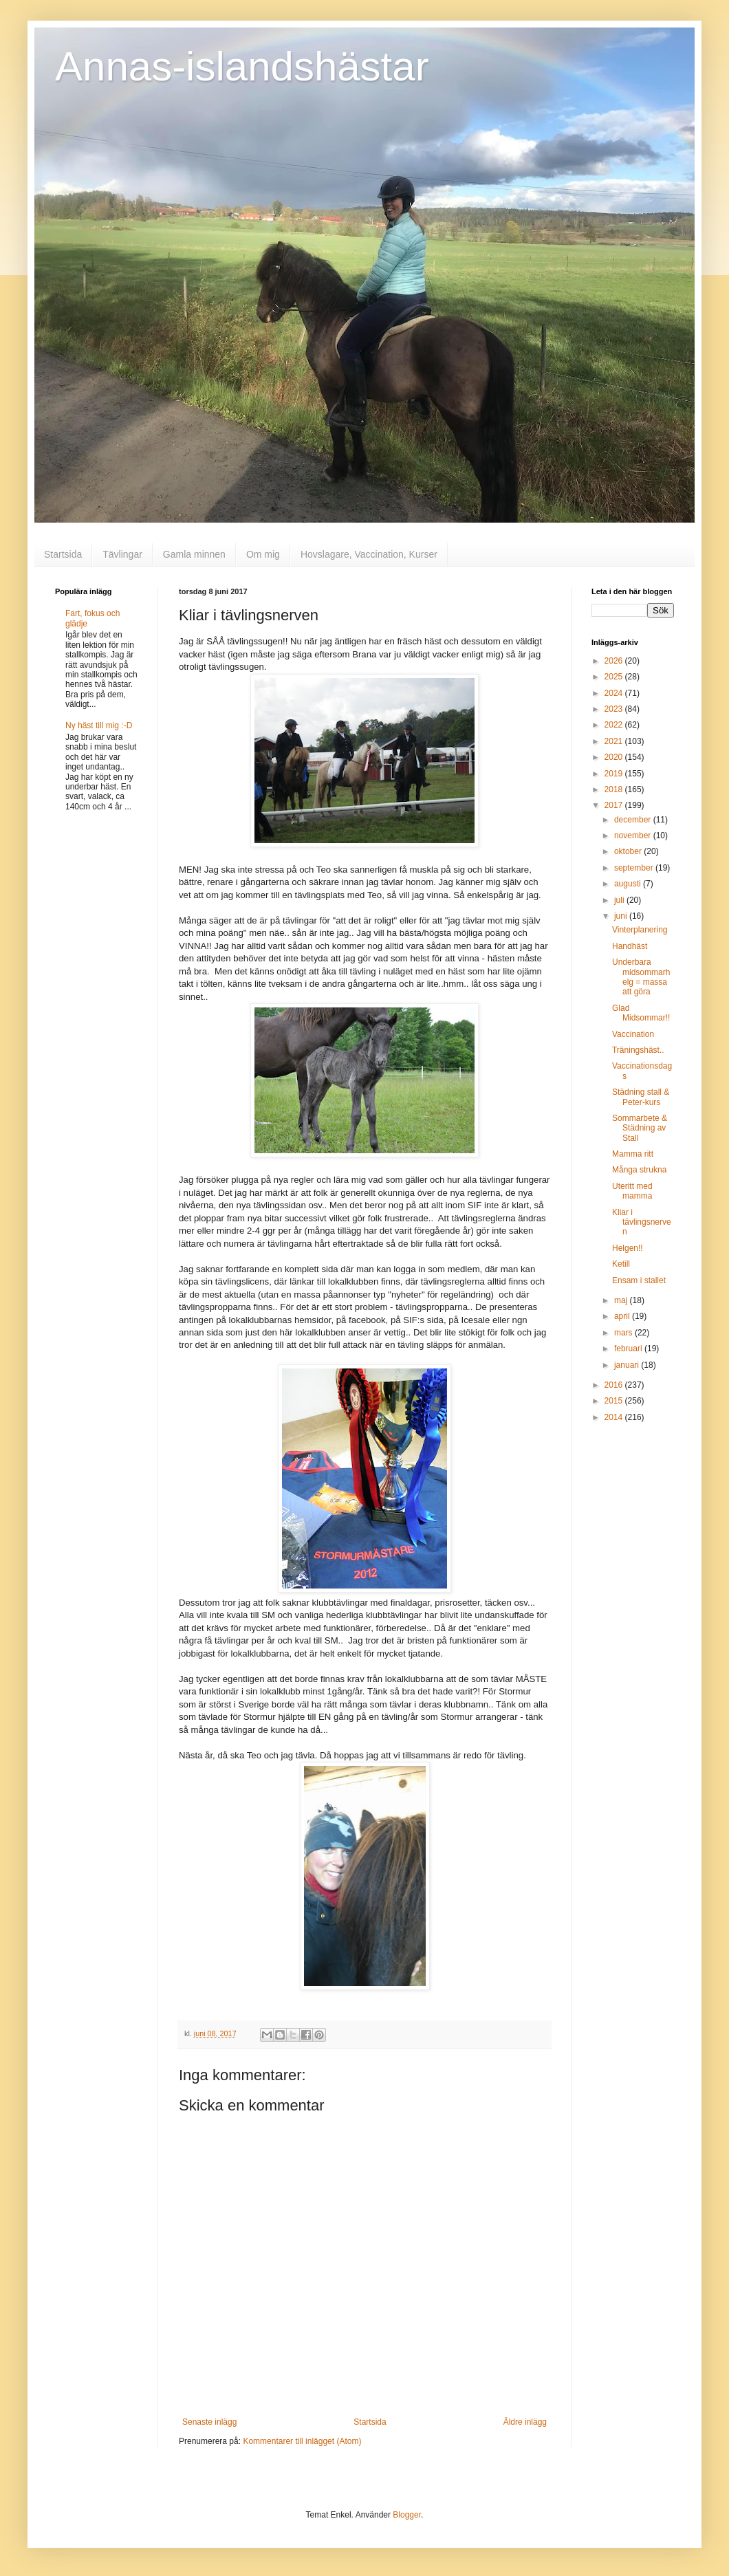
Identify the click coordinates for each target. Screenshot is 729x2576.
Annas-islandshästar (242, 66)
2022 (615, 725)
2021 (615, 741)
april (623, 1316)
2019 (615, 773)
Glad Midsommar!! (641, 1013)
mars (624, 1333)
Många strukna (639, 1170)
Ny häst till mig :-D (98, 725)
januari (627, 1365)
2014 (615, 1417)
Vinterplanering (640, 930)
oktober (629, 851)
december (633, 820)
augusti (628, 883)
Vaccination (633, 1034)
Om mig (263, 554)
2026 (615, 661)
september (634, 868)
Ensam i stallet (639, 1280)
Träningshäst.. (638, 1050)
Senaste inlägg (209, 2422)
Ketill (621, 1264)
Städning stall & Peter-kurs (640, 1096)
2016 (615, 1385)
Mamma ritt (632, 1154)
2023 (615, 709)
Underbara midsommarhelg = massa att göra (641, 976)
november (633, 835)
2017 (615, 805)
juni (621, 916)
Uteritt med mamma (632, 1191)
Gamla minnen (194, 554)
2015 (615, 1401)
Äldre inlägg (525, 2422)
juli (620, 900)
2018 (615, 789)
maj (622, 1300)
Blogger (407, 2515)
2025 (615, 676)
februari (629, 1348)
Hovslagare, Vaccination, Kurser (369, 554)
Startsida (63, 554)
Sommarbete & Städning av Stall (639, 1128)
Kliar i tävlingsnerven (641, 1222)
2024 (615, 693)
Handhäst (629, 946)
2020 (615, 757)
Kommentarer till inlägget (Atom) (302, 2441)
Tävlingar (122, 554)
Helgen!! (627, 1248)
